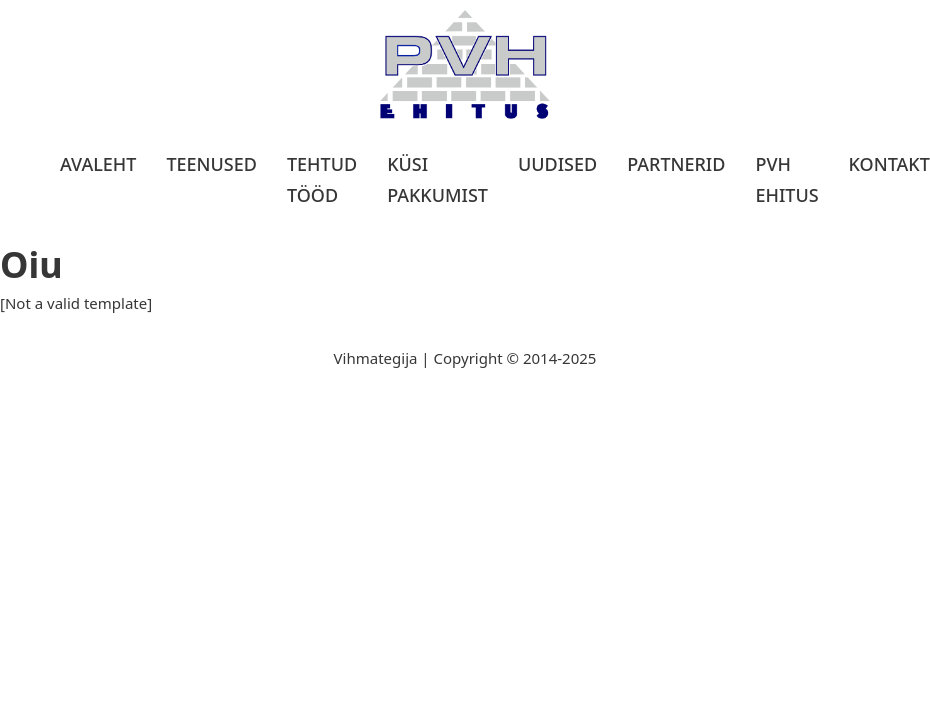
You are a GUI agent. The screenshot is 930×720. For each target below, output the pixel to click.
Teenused (211, 164)
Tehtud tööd (322, 179)
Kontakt (889, 164)
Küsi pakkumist (437, 179)
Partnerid (676, 164)
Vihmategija (376, 358)
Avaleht (98, 164)
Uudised (557, 164)
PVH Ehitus (786, 179)
